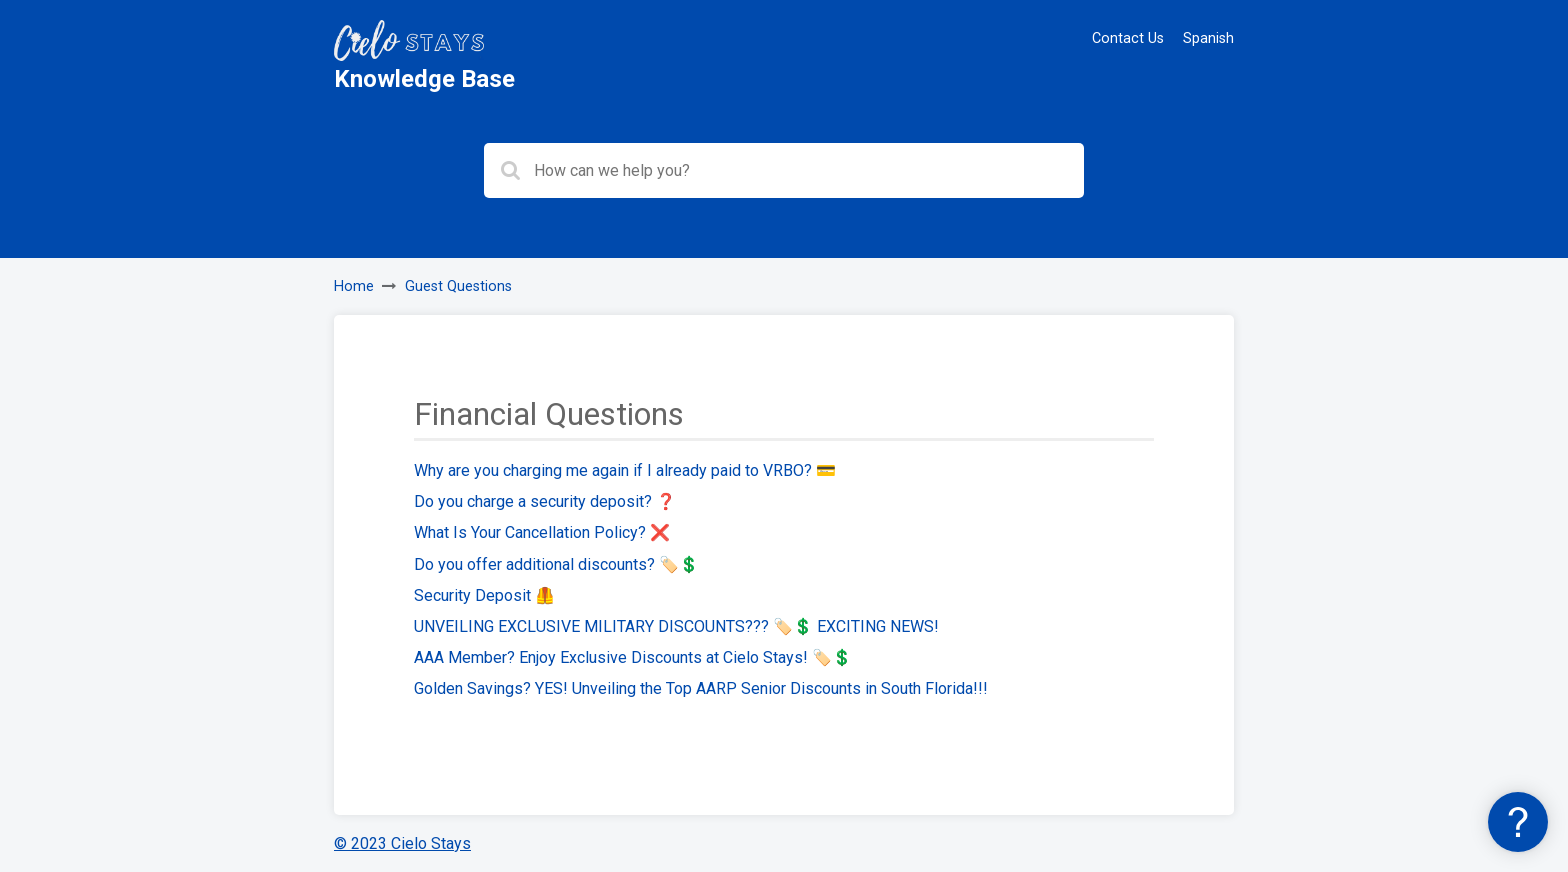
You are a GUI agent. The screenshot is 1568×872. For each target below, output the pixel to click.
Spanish (1208, 38)
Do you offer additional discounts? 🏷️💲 (556, 564)
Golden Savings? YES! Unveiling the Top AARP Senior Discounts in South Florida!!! (701, 688)
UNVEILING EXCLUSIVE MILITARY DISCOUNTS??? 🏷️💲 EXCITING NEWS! (676, 626)
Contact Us (1128, 38)
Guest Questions (458, 286)
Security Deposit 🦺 (484, 595)
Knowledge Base (424, 79)
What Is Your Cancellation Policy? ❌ (542, 532)
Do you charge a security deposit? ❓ (545, 501)
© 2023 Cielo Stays (402, 843)
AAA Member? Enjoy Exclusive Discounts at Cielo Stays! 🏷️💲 (633, 657)
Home (354, 286)
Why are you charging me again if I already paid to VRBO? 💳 (625, 470)
